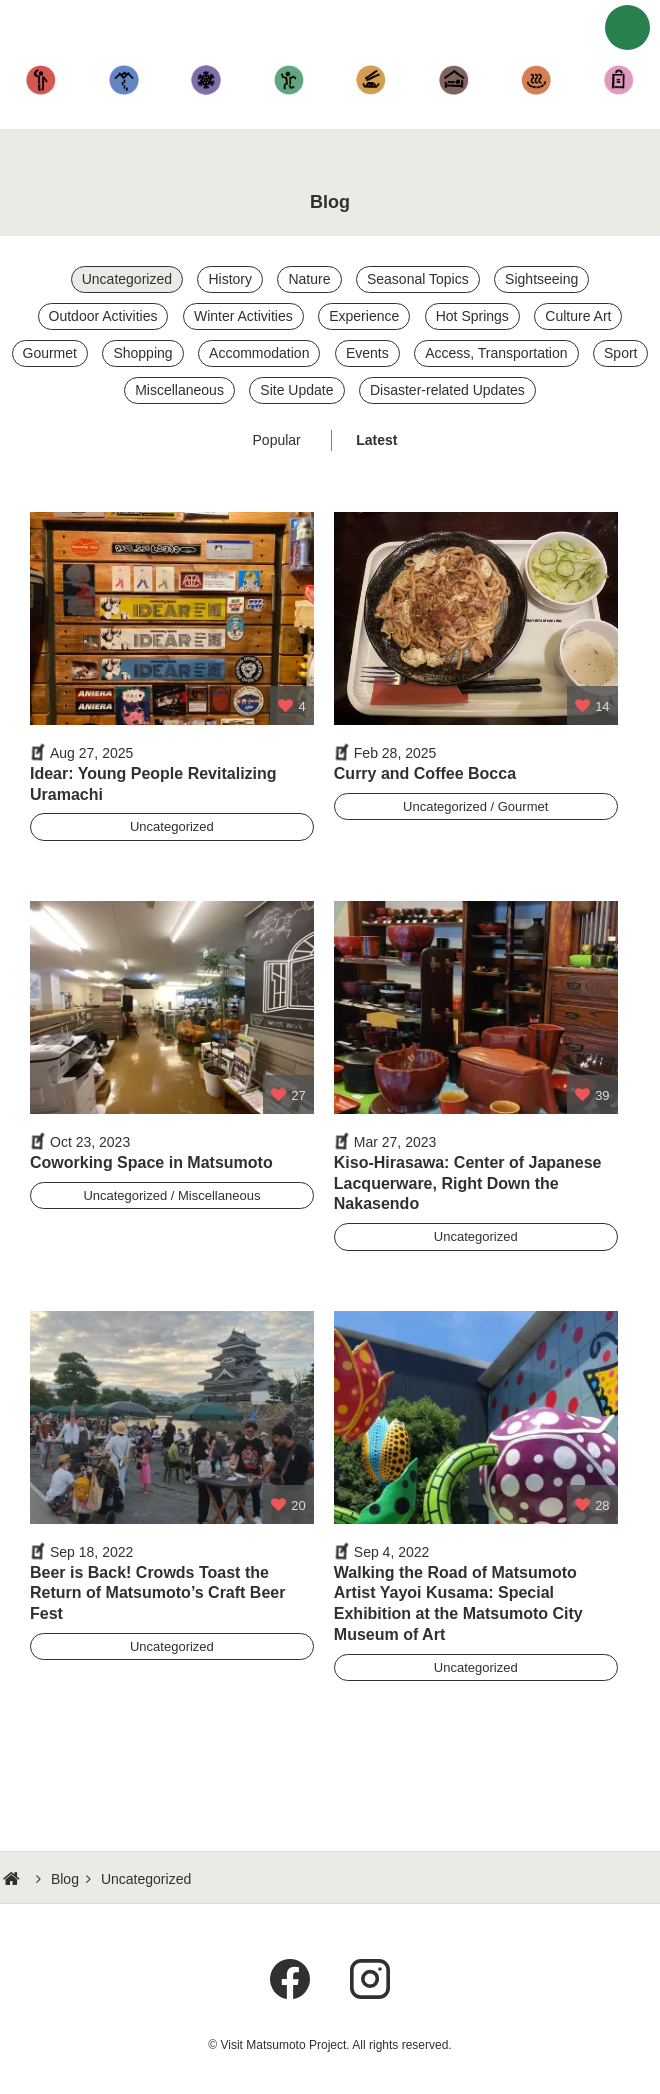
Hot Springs (536, 80)
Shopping (619, 80)
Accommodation (454, 80)
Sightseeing (41, 80)
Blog (65, 1879)
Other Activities (289, 80)
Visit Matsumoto (335, 30)
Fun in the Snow (206, 80)
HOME (14, 1879)
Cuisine (371, 80)
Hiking (124, 80)
